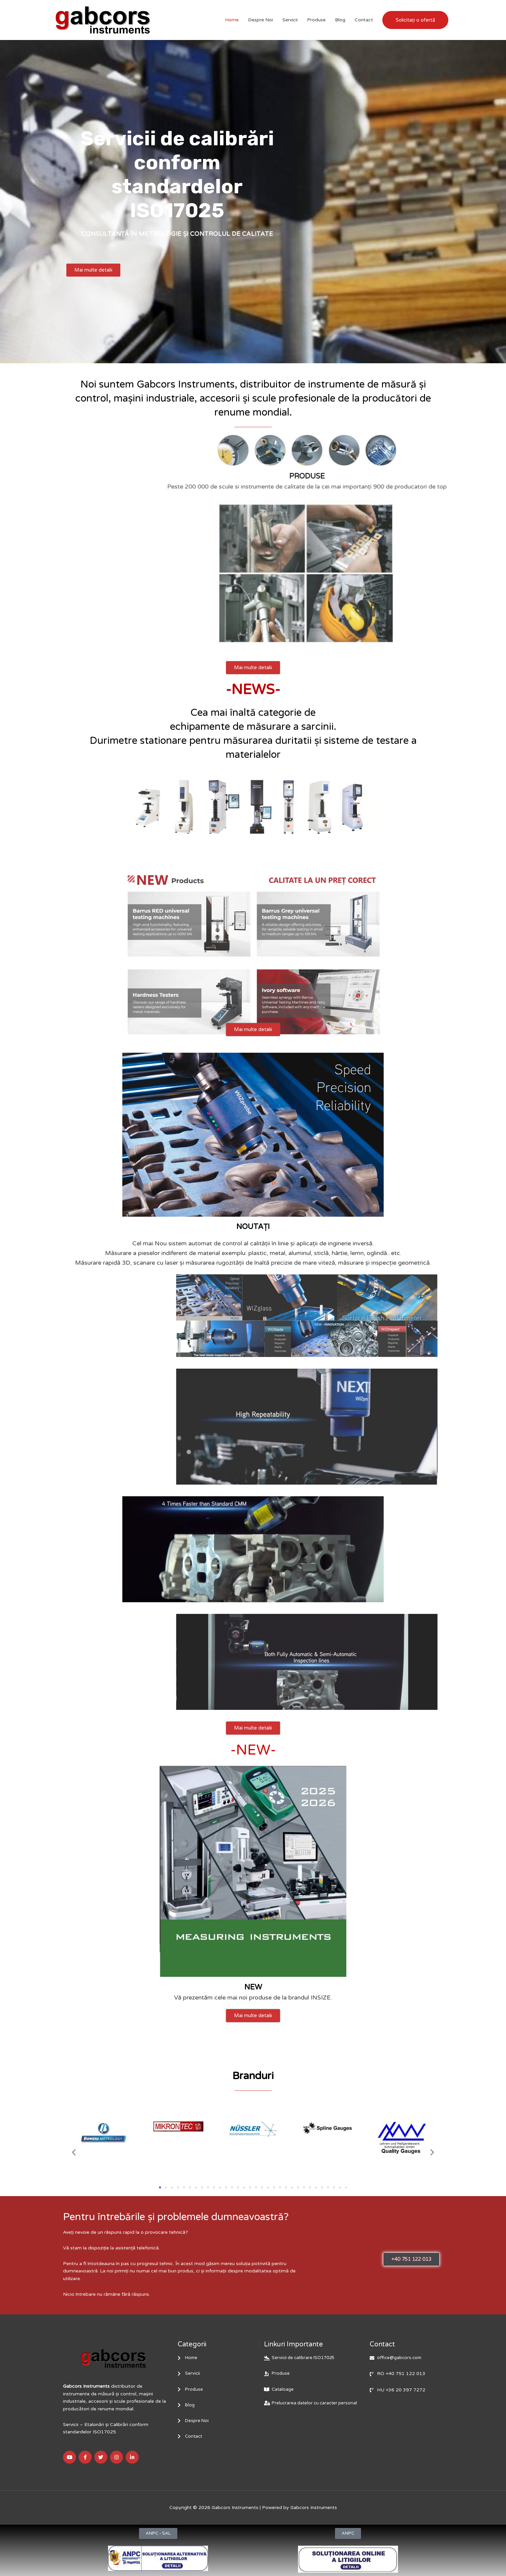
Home (232, 20)
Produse (316, 20)
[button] (74, 2152)
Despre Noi (260, 20)
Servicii (290, 20)
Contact (364, 20)
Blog (340, 20)
